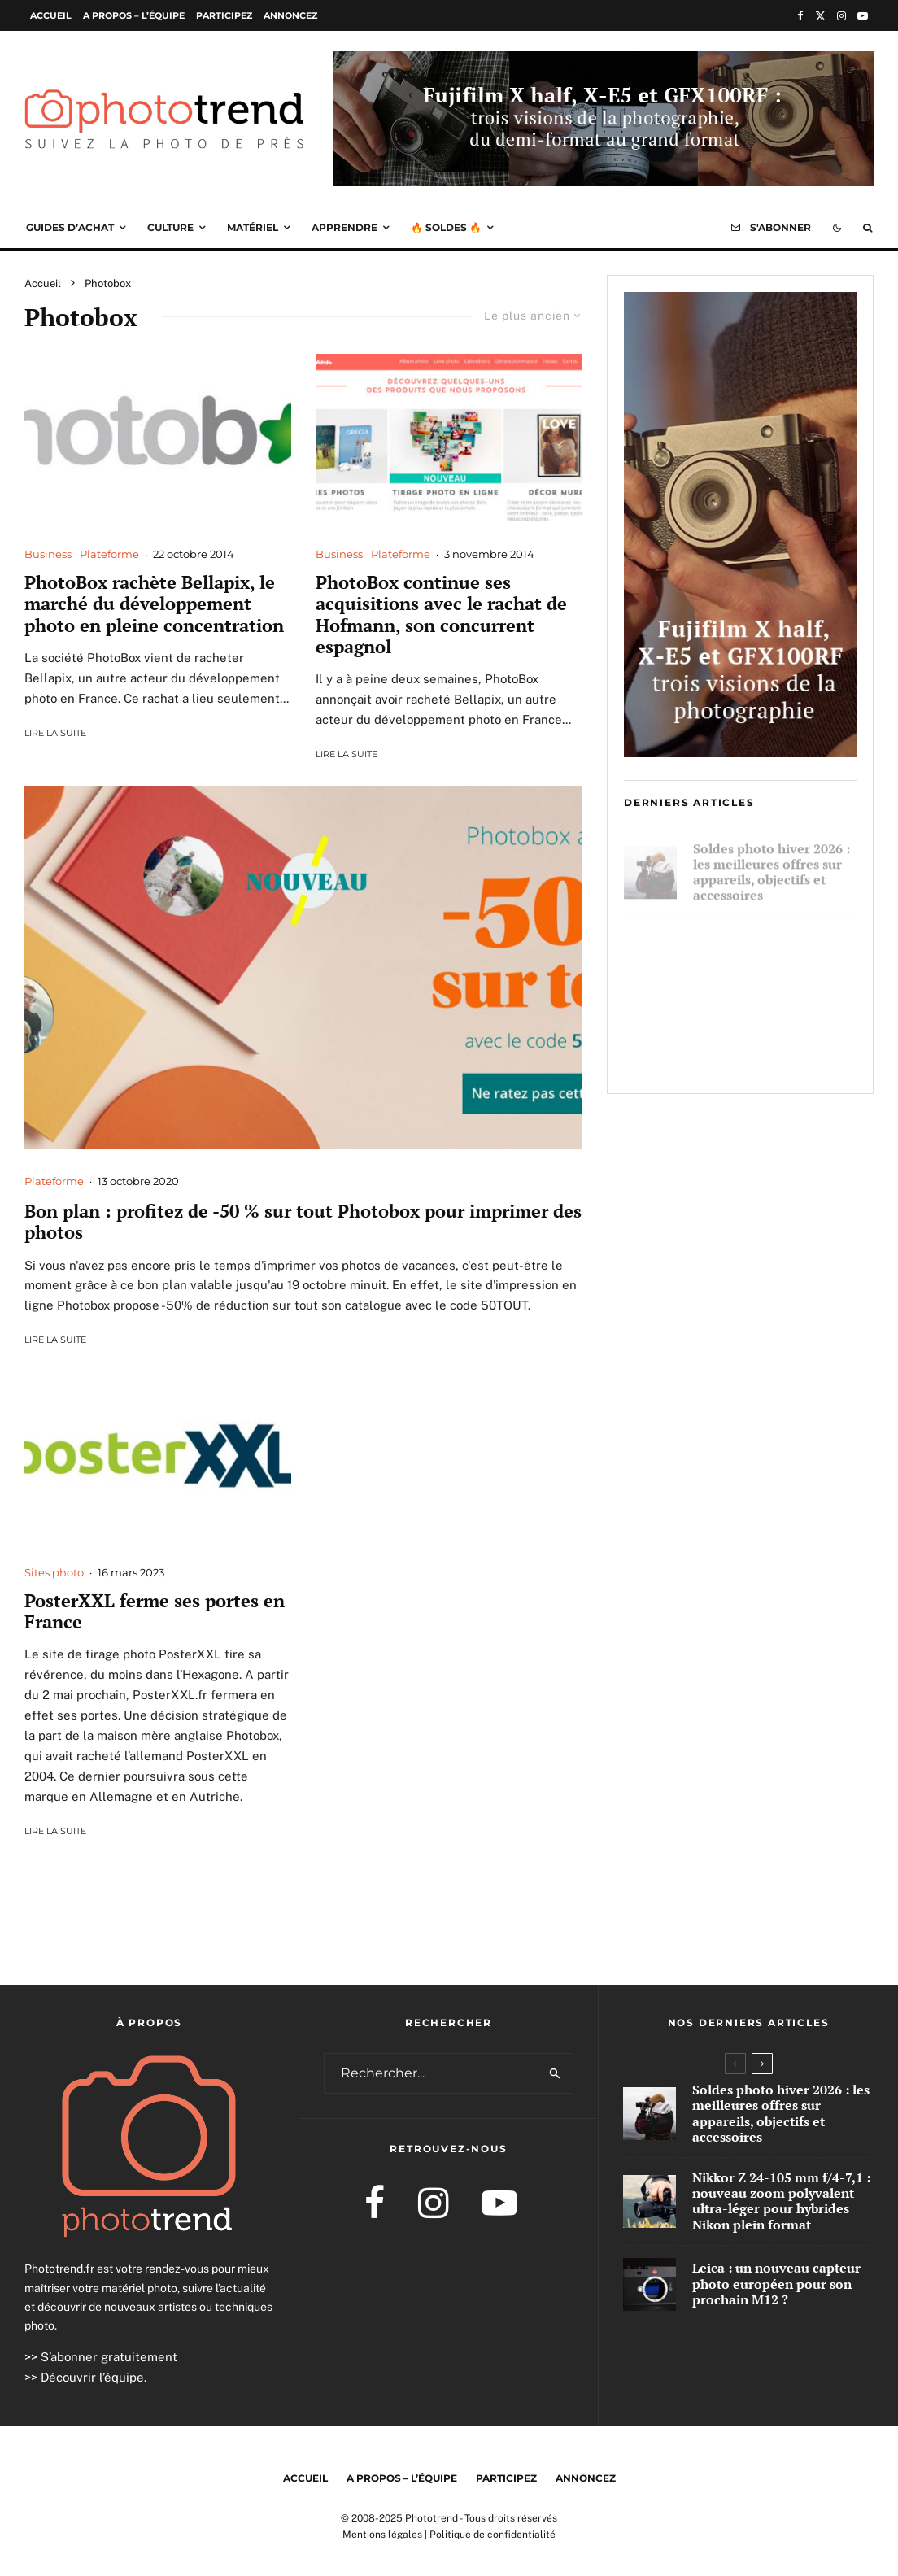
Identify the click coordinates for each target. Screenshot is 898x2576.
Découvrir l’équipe (92, 2377)
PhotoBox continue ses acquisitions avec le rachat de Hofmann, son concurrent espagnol (441, 615)
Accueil (51, 15)
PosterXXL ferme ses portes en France (154, 1611)
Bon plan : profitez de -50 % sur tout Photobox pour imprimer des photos (303, 1222)
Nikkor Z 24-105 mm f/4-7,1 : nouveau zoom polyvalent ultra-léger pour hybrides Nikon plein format (774, 961)
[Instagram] (841, 15)
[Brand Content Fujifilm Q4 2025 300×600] (740, 752)
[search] (555, 2073)
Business (48, 553)
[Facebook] (800, 15)
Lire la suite (55, 733)
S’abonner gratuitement (109, 2357)
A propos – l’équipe (134, 15)
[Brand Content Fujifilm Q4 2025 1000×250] (603, 62)
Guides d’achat (70, 227)
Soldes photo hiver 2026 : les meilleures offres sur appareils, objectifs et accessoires (771, 865)
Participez (224, 15)
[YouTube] (863, 15)
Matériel (252, 227)
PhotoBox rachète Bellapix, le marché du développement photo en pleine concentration (154, 604)
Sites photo (54, 1572)
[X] (820, 15)
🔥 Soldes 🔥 (446, 227)
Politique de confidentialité (492, 2534)
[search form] (431, 2073)
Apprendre (344, 227)
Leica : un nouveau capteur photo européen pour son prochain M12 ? (770, 1050)
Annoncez (290, 15)
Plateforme (109, 553)
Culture (170, 227)
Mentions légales (382, 2534)
